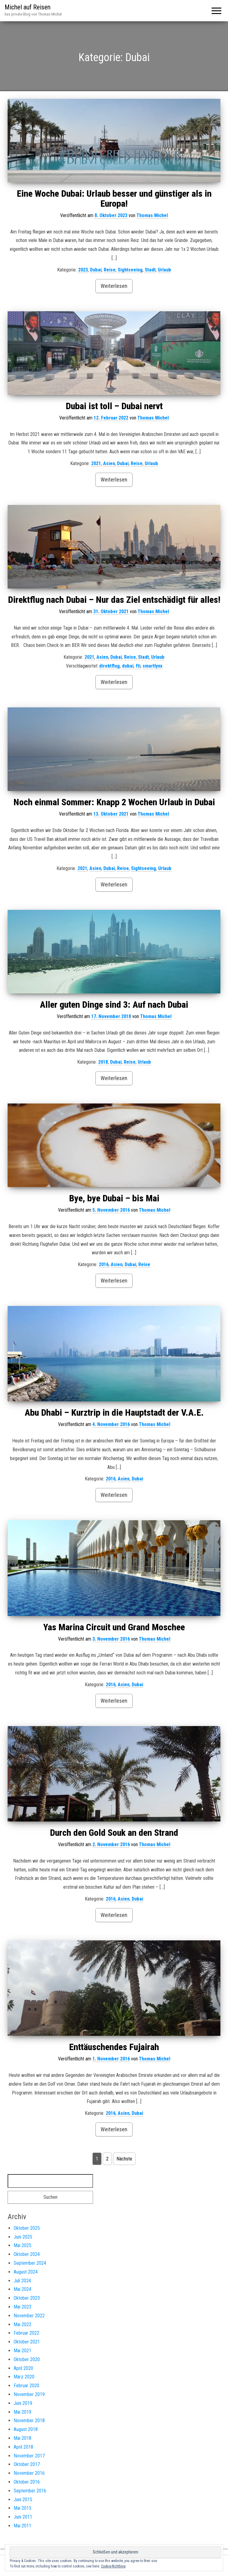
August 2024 (26, 2272)
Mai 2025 (22, 2245)
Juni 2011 (23, 2517)
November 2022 (29, 2316)
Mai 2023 (22, 2307)
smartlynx (152, 666)
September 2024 (30, 2263)
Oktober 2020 (27, 2359)
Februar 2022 (26, 2333)
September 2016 (30, 2491)
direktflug (109, 666)
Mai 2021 (22, 2350)
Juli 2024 (22, 2281)
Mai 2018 (22, 2438)
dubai (127, 666)
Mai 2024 (22, 2289)
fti (138, 666)
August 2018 (26, 2429)
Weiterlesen (114, 286)
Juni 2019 (23, 2403)
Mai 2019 (22, 2412)
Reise (110, 270)
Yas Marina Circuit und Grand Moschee (114, 1627)
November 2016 (29, 2473)
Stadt (150, 270)
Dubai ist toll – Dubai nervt (114, 406)
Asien (109, 463)
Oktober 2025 (27, 2228)
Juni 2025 (23, 2237)
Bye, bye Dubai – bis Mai (114, 1198)
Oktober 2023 (27, 2298)
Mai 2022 (22, 2324)
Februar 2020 (26, 2385)
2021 (96, 463)
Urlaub (164, 270)
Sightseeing (130, 270)
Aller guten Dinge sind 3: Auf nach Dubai (114, 1004)
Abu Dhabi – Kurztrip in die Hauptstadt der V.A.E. (114, 1412)
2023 (83, 270)
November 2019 (29, 2394)
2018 (103, 1062)
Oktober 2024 (27, 2254)
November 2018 (29, 2420)
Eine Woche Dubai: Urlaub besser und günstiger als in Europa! (114, 198)
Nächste (124, 2159)
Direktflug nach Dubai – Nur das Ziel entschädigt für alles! (114, 599)
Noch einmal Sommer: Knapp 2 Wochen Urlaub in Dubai (114, 802)
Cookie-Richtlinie (113, 2566)
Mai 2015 (22, 2508)
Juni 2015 (23, 2499)
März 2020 (24, 2377)
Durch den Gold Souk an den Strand (114, 1832)
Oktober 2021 (27, 2342)
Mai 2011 (22, 2526)
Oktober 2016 (27, 2482)
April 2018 (23, 2447)
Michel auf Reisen (27, 7)
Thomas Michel (152, 215)
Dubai (96, 270)
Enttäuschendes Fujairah (114, 2047)
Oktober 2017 (27, 2464)
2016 (104, 1264)
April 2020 (23, 2368)
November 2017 (29, 2456)
